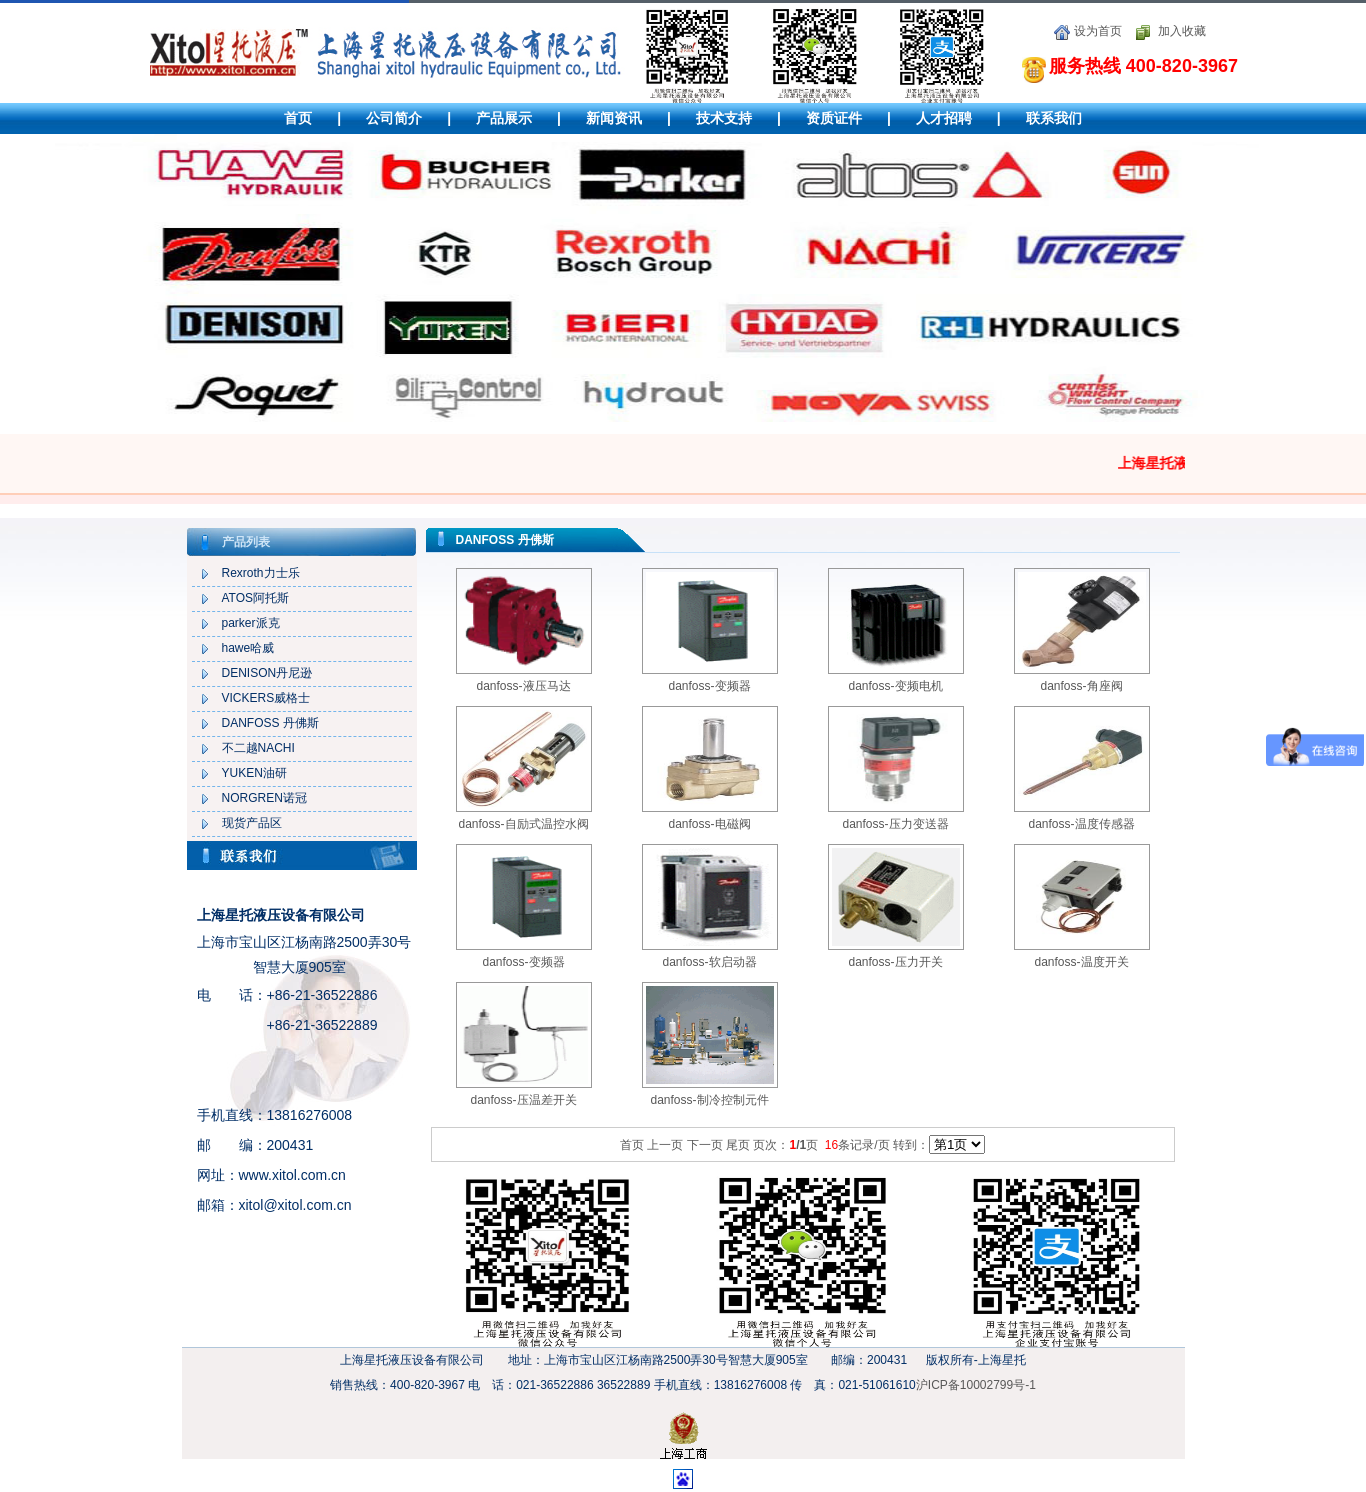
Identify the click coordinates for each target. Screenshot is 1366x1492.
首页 (298, 118)
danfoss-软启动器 (709, 962)
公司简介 (394, 118)
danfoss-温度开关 (1081, 962)
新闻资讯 (614, 118)
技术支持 (724, 118)
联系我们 (1054, 118)
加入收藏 (1182, 31)
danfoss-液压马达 (523, 686)
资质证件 (834, 118)
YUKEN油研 (254, 773)
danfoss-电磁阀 (709, 824)
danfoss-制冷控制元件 (709, 1100)
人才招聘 (944, 118)
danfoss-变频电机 (895, 686)
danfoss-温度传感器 (1081, 824)
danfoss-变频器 (709, 686)
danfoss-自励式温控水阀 (523, 824)
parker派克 (251, 623)
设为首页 (1098, 31)
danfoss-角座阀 (1081, 686)
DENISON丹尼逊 (267, 673)
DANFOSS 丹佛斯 (270, 723)
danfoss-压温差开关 (523, 1100)
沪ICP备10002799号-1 (976, 1385)
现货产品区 (252, 823)
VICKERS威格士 (266, 698)
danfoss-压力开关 (895, 962)
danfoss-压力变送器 (895, 824)
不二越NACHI (258, 748)
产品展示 (504, 118)
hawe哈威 (248, 648)
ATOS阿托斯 (256, 598)
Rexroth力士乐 (261, 573)
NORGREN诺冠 (264, 798)
